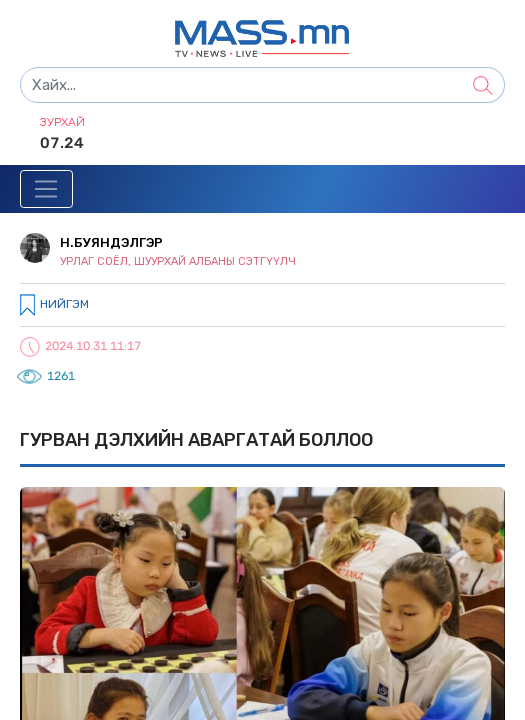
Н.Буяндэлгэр (111, 242)
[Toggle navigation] (46, 189)
